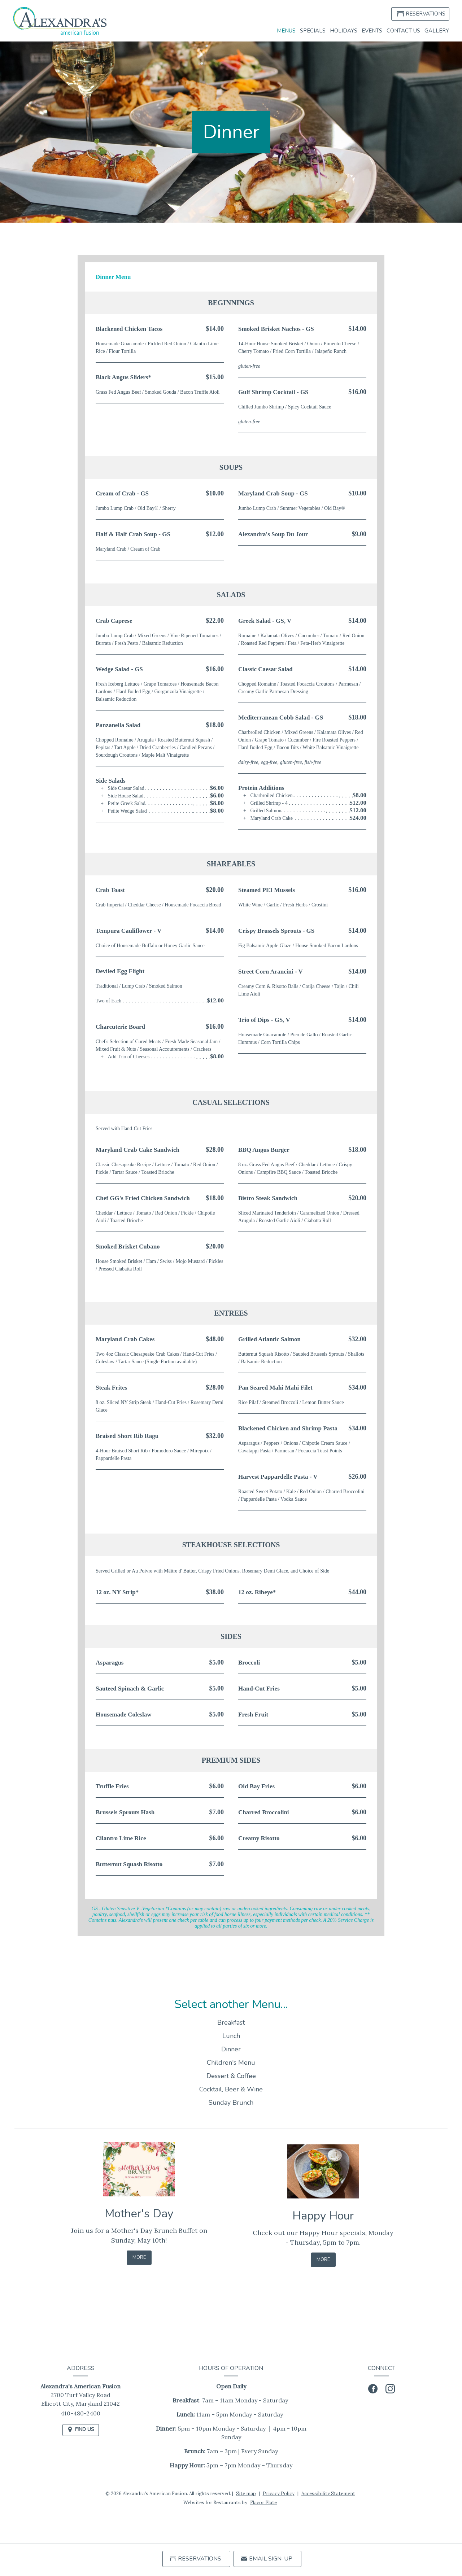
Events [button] (372, 30)
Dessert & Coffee (231, 2087)
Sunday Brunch (231, 2114)
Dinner (231, 2061)
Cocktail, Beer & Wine (231, 2101)
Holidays (343, 30)
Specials (313, 30)
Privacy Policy (279, 2493)
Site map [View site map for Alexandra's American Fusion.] (246, 2493)
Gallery (436, 30)
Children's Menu (231, 2074)
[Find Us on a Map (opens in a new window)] (80, 2430)
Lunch (231, 2047)
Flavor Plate (263, 2503)
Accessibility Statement (328, 2493)
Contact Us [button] (403, 30)
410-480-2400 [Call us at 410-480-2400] (80, 2413)
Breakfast (231, 2034)
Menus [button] (286, 30)
